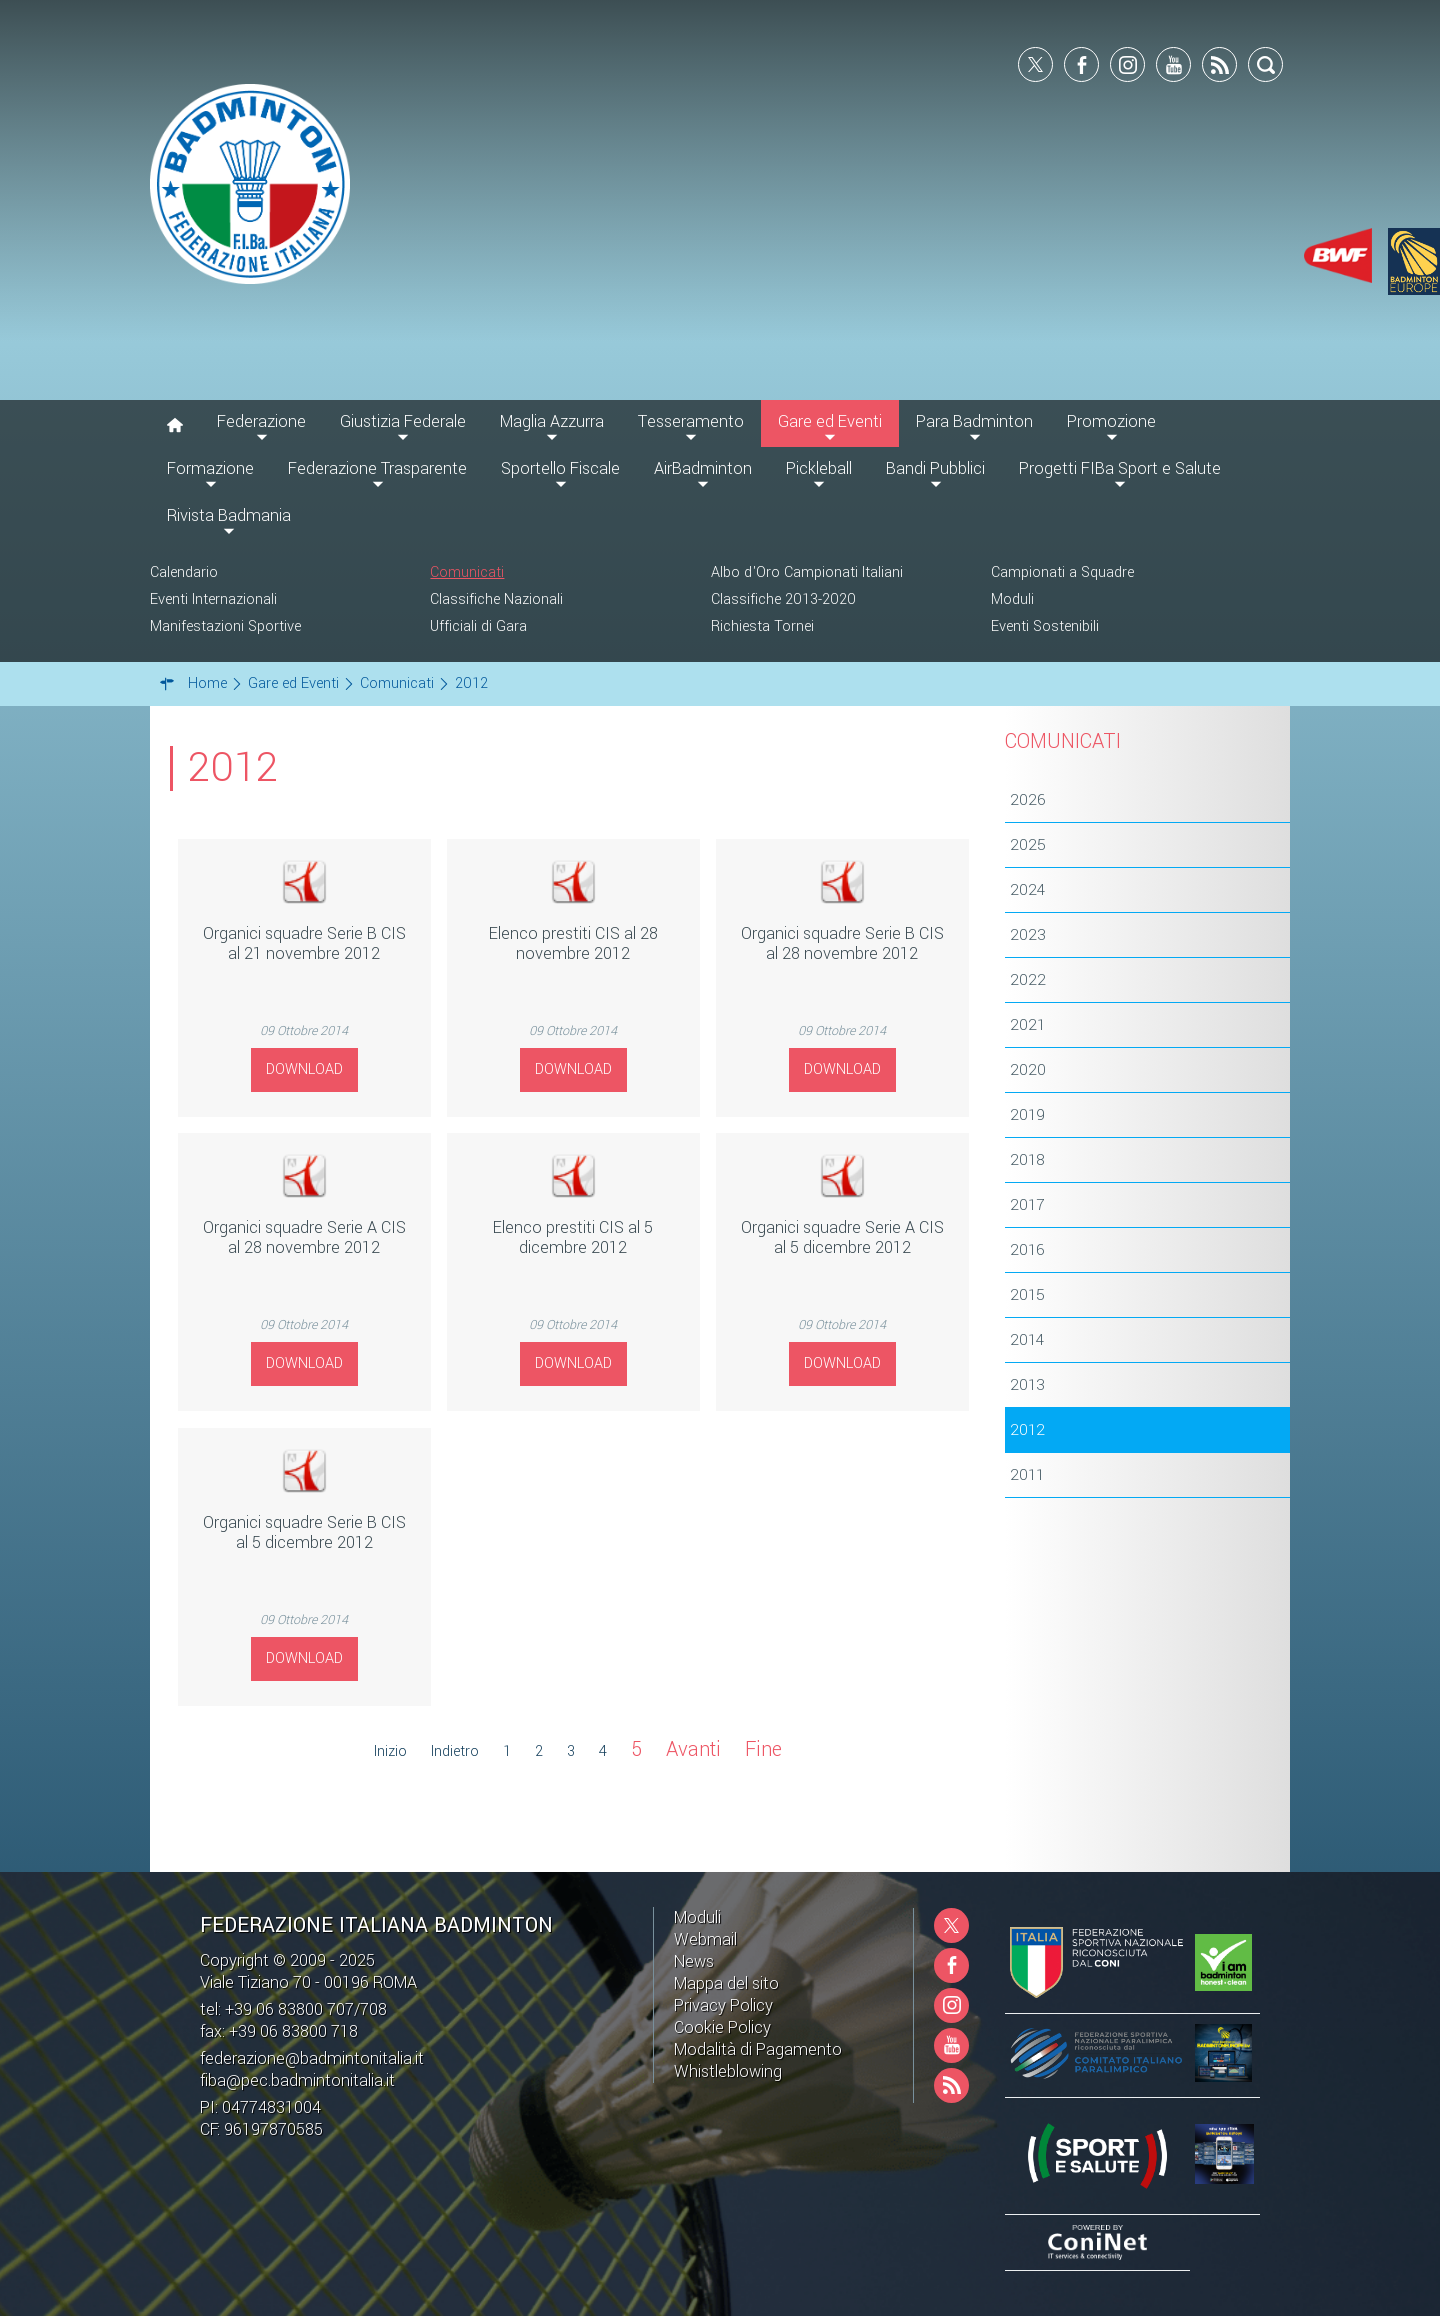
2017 (1027, 1205)
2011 (1027, 1475)
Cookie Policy (722, 2027)
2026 (1028, 800)
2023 (1028, 935)
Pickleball (819, 468)
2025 (1028, 845)
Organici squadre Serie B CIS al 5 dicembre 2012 (304, 1532)
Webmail (705, 1939)
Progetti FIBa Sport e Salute (1120, 468)
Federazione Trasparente (377, 468)
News (694, 1961)
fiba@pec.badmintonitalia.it (297, 2080)
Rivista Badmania (229, 515)
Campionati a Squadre (1062, 572)
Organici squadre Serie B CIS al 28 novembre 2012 (842, 943)
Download (304, 1069)
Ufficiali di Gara (478, 626)
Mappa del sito (726, 1983)
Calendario (184, 572)
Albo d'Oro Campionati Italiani (807, 572)
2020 (1028, 1070)
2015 (1027, 1295)
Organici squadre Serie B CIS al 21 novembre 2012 (304, 943)
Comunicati (467, 572)
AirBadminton (703, 468)
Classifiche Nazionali (496, 599)
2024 (1027, 890)
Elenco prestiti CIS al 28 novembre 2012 (573, 943)
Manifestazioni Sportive (225, 626)
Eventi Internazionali (213, 599)
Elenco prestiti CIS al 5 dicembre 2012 (573, 1237)
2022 (1028, 980)
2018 (1027, 1160)
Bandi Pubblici (935, 468)
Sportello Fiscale (560, 468)
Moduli (1012, 599)
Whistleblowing (728, 2071)
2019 (1027, 1115)
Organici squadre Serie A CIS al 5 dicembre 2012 (842, 1237)
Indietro (455, 1751)
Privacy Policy (723, 2005)
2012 (1027, 1430)
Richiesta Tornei (762, 626)
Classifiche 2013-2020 (783, 599)
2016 (1027, 1250)
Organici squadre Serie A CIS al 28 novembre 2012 (304, 1237)
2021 (1027, 1025)
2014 (1027, 1340)
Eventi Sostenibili (1045, 626)
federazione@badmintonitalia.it (312, 2058)
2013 (1027, 1385)
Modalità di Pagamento (758, 2049)
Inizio (390, 1751)
